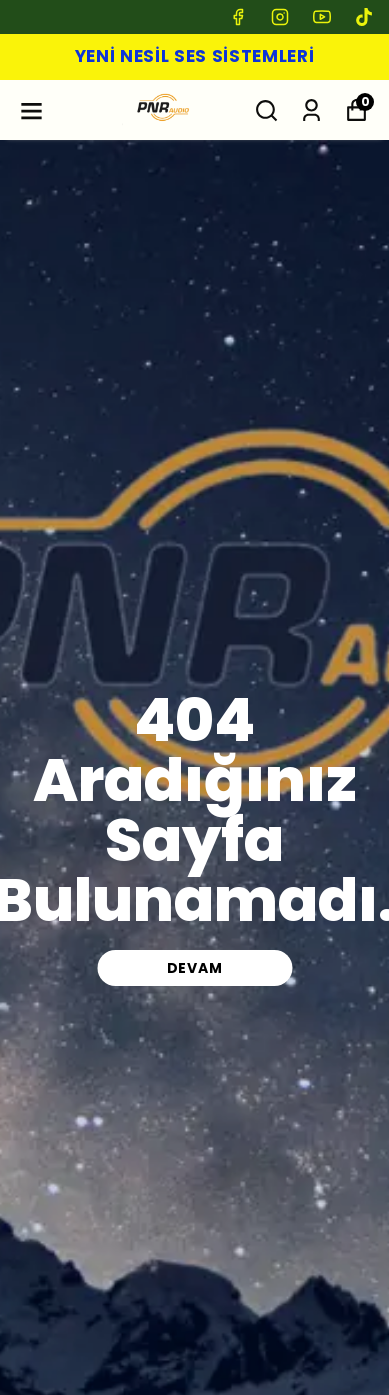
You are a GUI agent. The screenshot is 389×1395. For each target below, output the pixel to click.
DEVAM (195, 968)
